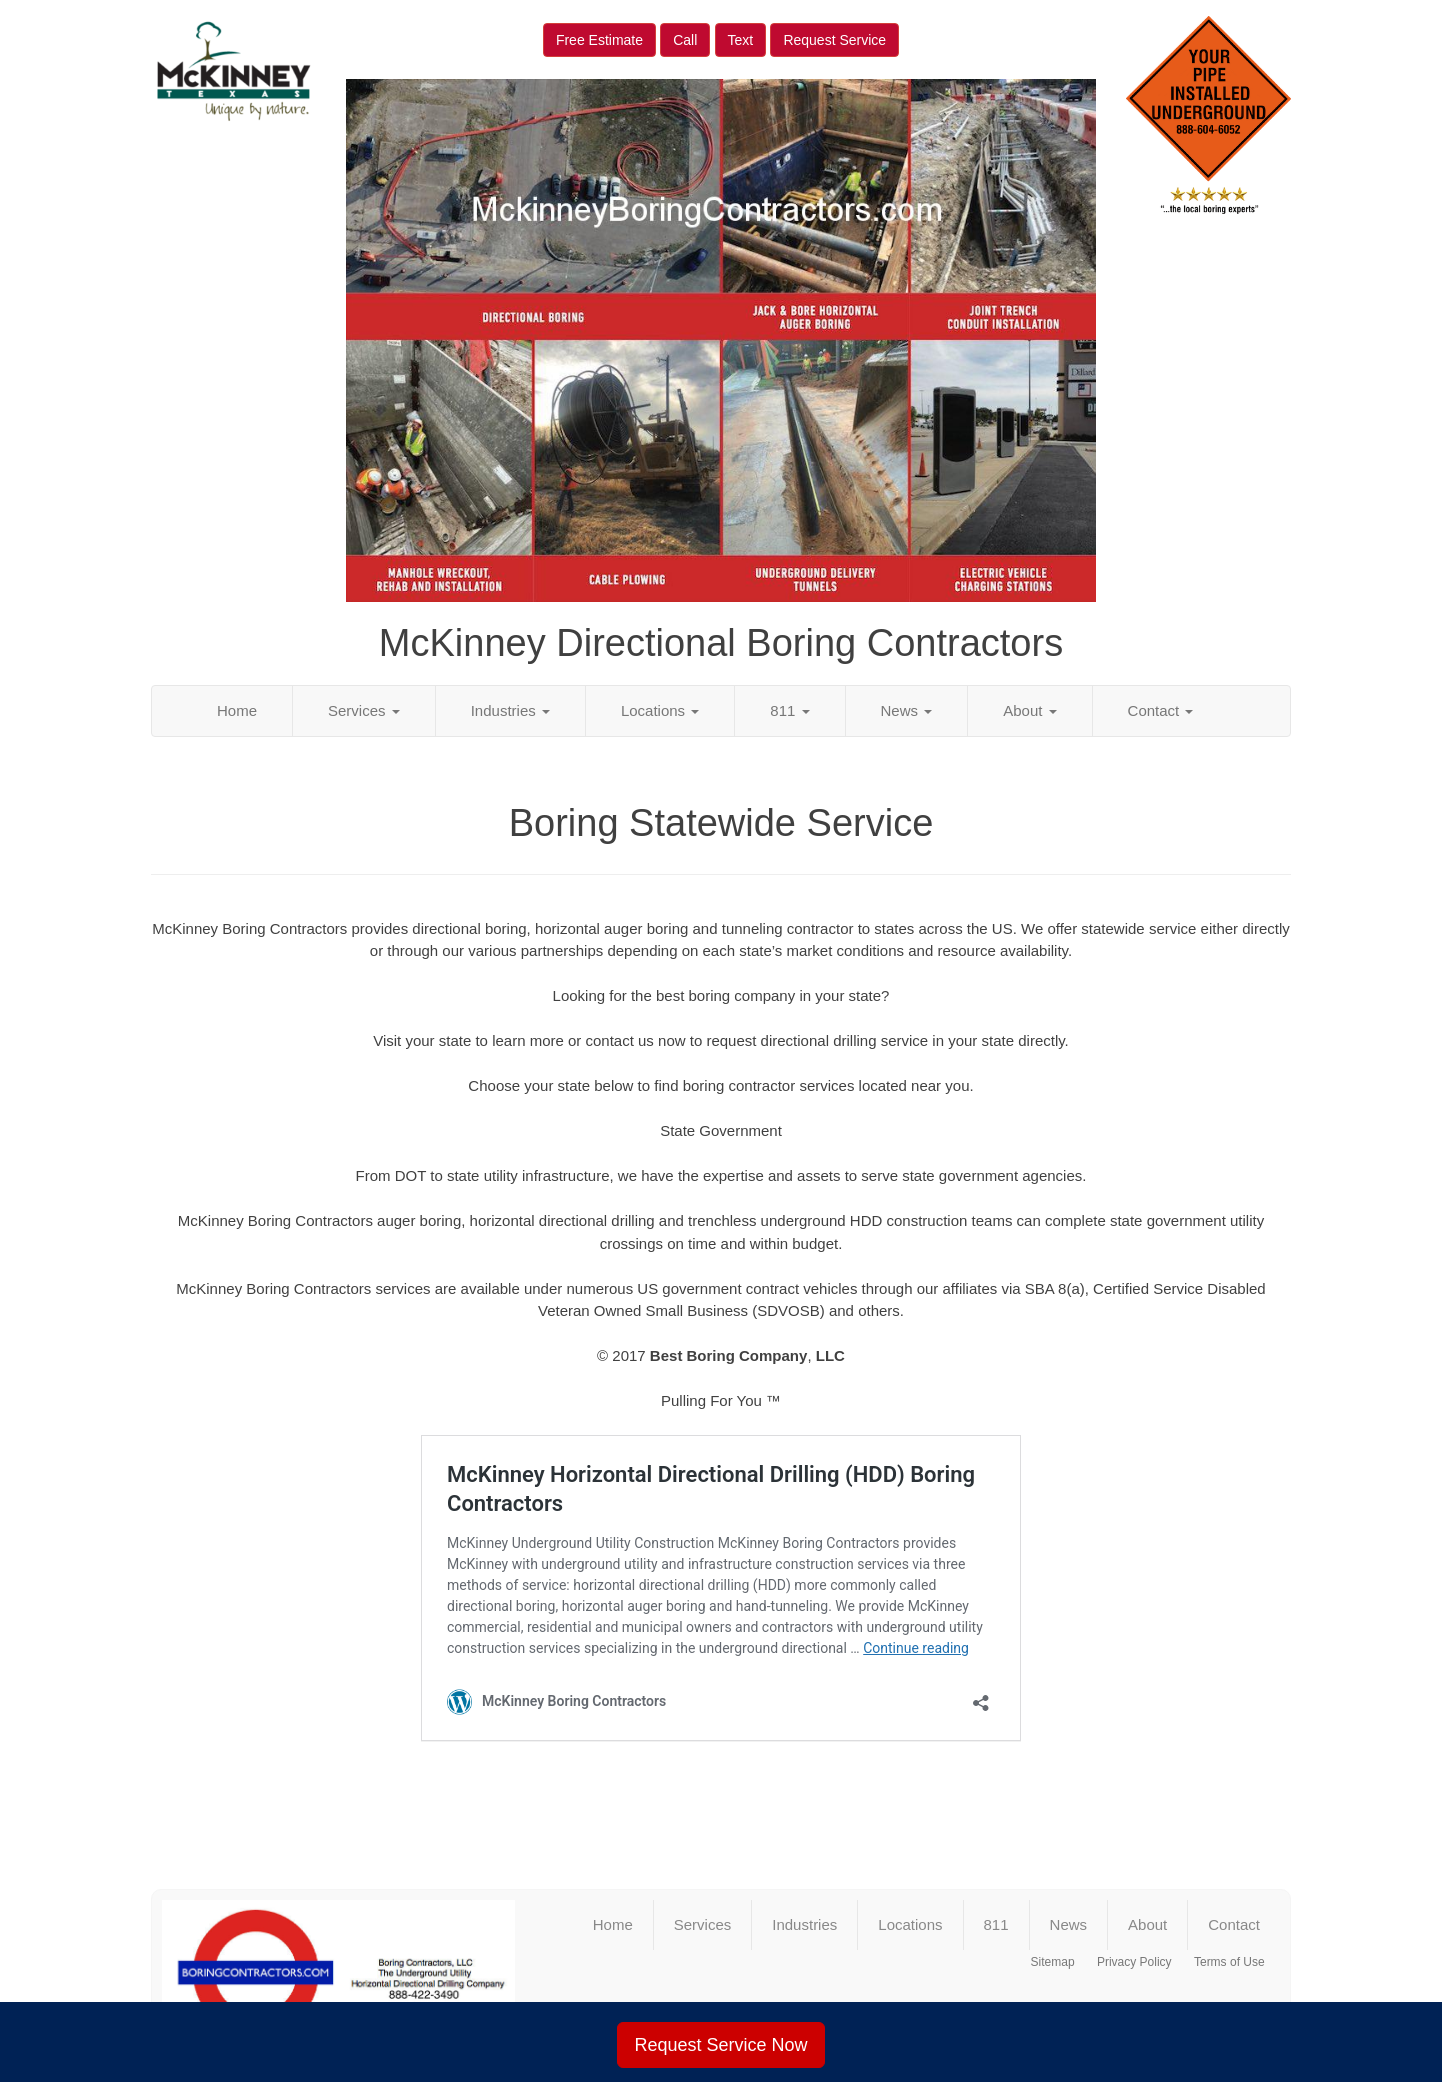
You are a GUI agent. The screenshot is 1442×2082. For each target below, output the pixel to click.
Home (237, 710)
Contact (1161, 710)
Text (741, 40)
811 (789, 710)
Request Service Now (720, 2045)
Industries (510, 710)
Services (364, 710)
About (1029, 710)
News (907, 710)
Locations (660, 710)
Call (685, 40)
